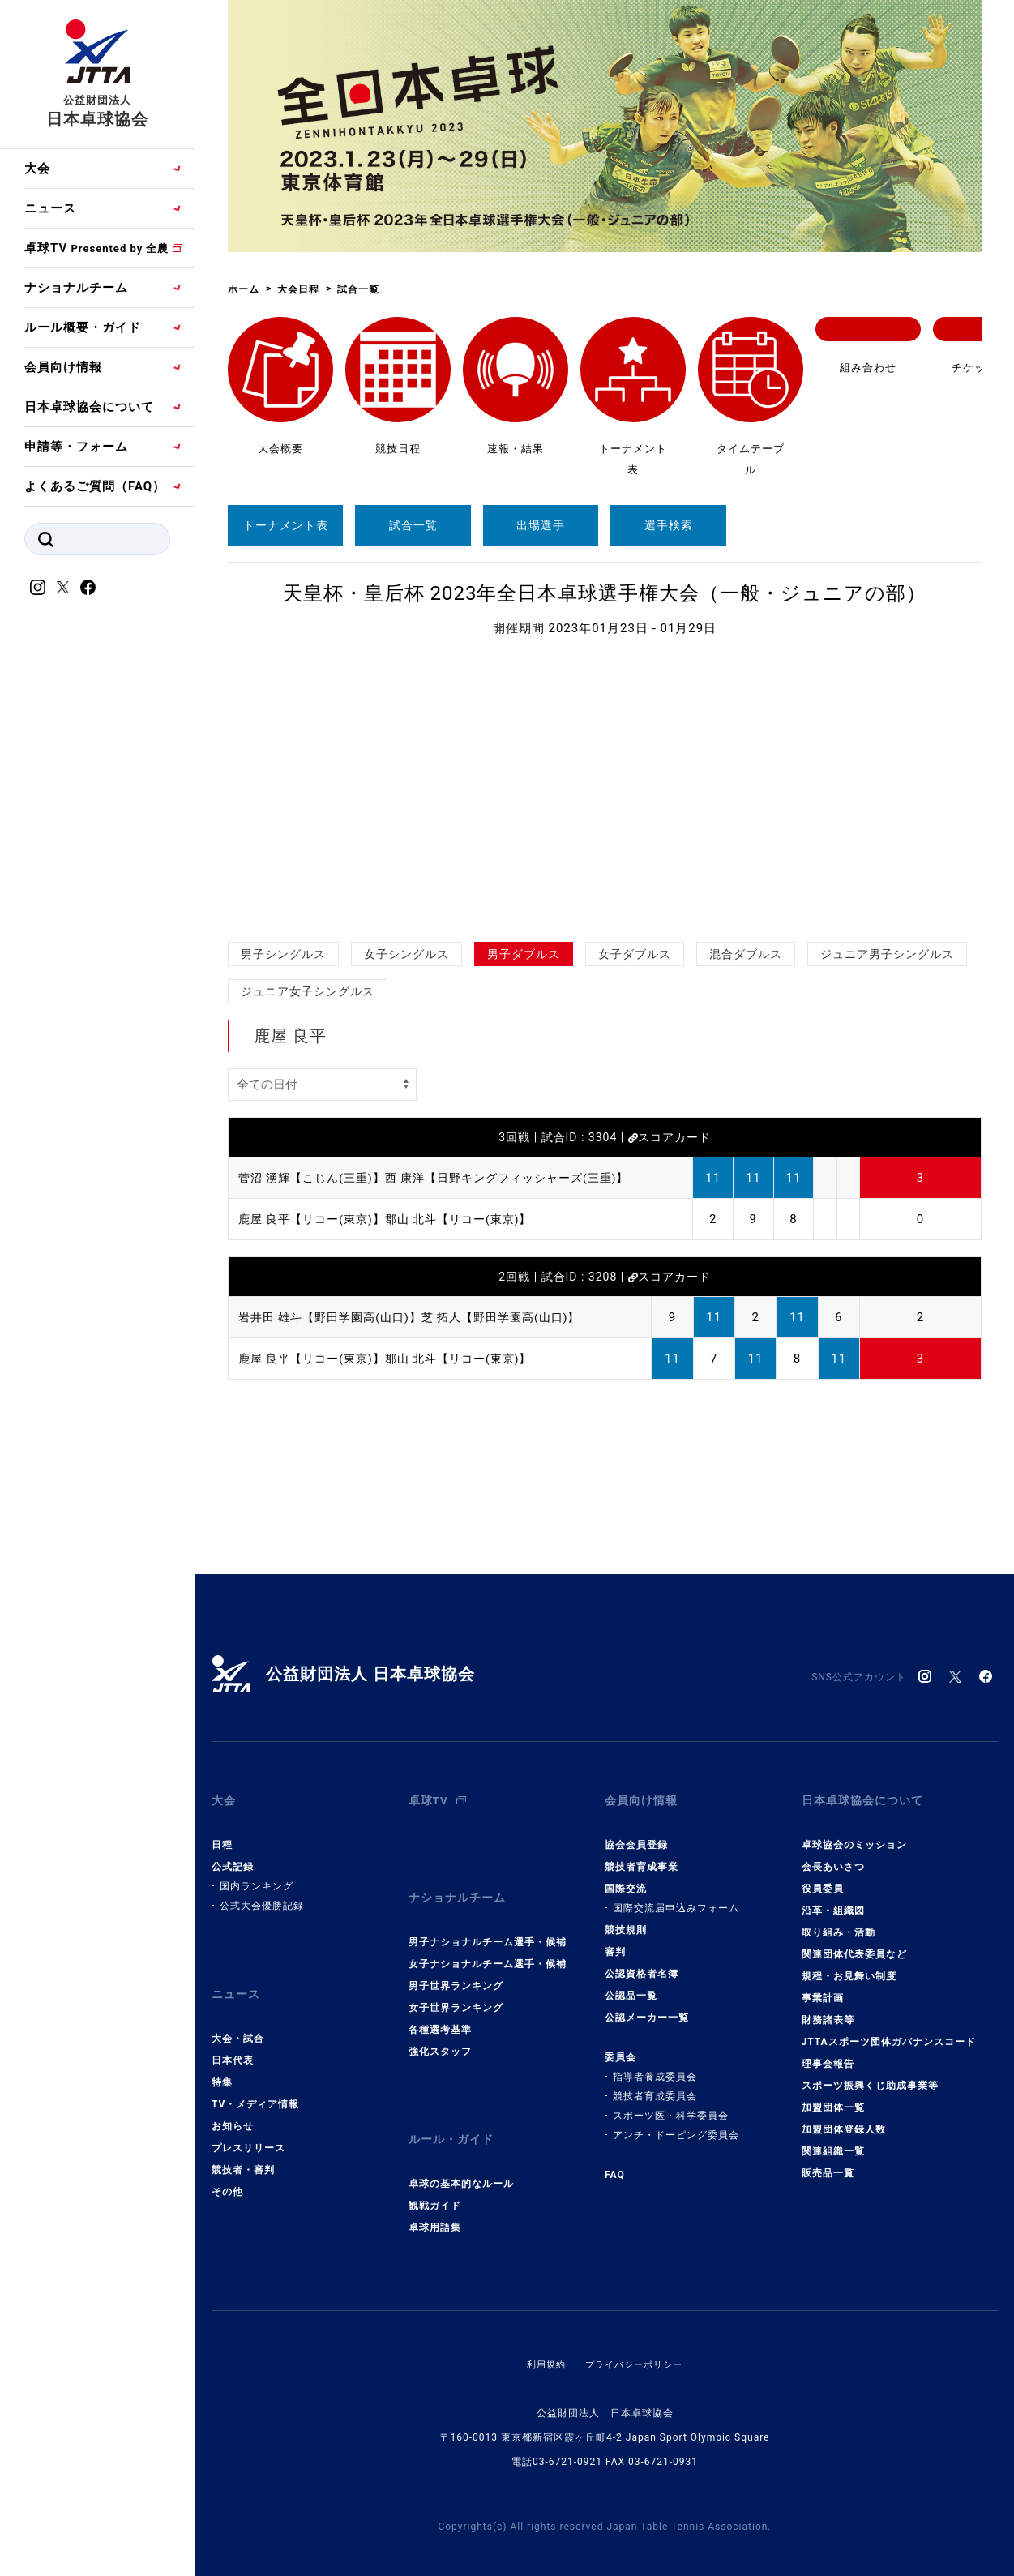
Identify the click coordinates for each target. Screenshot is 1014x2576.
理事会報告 (828, 2051)
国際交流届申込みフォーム (676, 1896)
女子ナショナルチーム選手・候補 (488, 1939)
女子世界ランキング (456, 1983)
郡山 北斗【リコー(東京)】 (473, 1219)
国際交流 (626, 1876)
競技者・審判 (243, 2145)
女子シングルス (406, 954)
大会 (37, 168)
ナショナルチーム (76, 287)
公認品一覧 (631, 1983)
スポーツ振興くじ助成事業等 (870, 2073)
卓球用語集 (435, 2191)
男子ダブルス (523, 954)
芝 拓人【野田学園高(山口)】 (518, 1317)
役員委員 (823, 1876)
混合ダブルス (745, 954)
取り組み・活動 (838, 1920)
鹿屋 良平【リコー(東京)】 (316, 1219)
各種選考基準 (440, 2005)
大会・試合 (238, 2014)
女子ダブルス (634, 954)
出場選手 (540, 525)
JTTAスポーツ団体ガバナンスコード (889, 2029)
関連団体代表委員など (854, 1942)
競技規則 (626, 1917)
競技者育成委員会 (655, 2084)
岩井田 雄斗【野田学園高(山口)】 (336, 1317)
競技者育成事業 (641, 1854)
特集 (222, 2058)
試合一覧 (413, 525)
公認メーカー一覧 (647, 2005)
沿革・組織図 (833, 1898)
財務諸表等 (828, 2007)
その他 (227, 2167)
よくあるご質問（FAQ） (94, 486)
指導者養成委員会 (655, 2064)
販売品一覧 (828, 2161)
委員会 (620, 2045)
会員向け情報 (63, 367)
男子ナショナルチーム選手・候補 (488, 1917)
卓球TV (96, 248)
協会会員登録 (636, 1832)
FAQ (615, 2162)
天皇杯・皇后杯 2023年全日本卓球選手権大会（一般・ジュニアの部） (605, 593)
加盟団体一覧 (833, 2095)
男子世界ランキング (456, 1961)
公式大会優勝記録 (262, 1893)
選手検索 (668, 525)
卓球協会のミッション (854, 1832)
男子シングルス (283, 954)
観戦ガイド (435, 2170)
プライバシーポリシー (635, 2328)
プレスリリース (248, 2123)
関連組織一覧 (833, 2139)
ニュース (50, 208)
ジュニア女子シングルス (307, 991)
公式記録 (233, 1854)
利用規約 (542, 2328)
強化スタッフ (440, 2027)
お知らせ (233, 2101)
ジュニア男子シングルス (887, 954)
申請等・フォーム (76, 446)
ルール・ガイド (454, 2110)
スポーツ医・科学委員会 (671, 2103)
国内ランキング (256, 1874)
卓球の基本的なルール (461, 2148)
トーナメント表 (285, 525)
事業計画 (823, 1986)
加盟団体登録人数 (844, 2117)
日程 (222, 1832)
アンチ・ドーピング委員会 (676, 2123)
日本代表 (233, 2036)
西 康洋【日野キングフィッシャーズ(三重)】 (525, 1177)
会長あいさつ (833, 1854)
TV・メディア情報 (255, 2080)
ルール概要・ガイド (82, 327)
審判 (615, 1939)
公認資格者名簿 (641, 1961)
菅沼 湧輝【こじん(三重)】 (316, 1177)
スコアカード (669, 1137)
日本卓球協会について (89, 407)
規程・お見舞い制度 (849, 1964)
